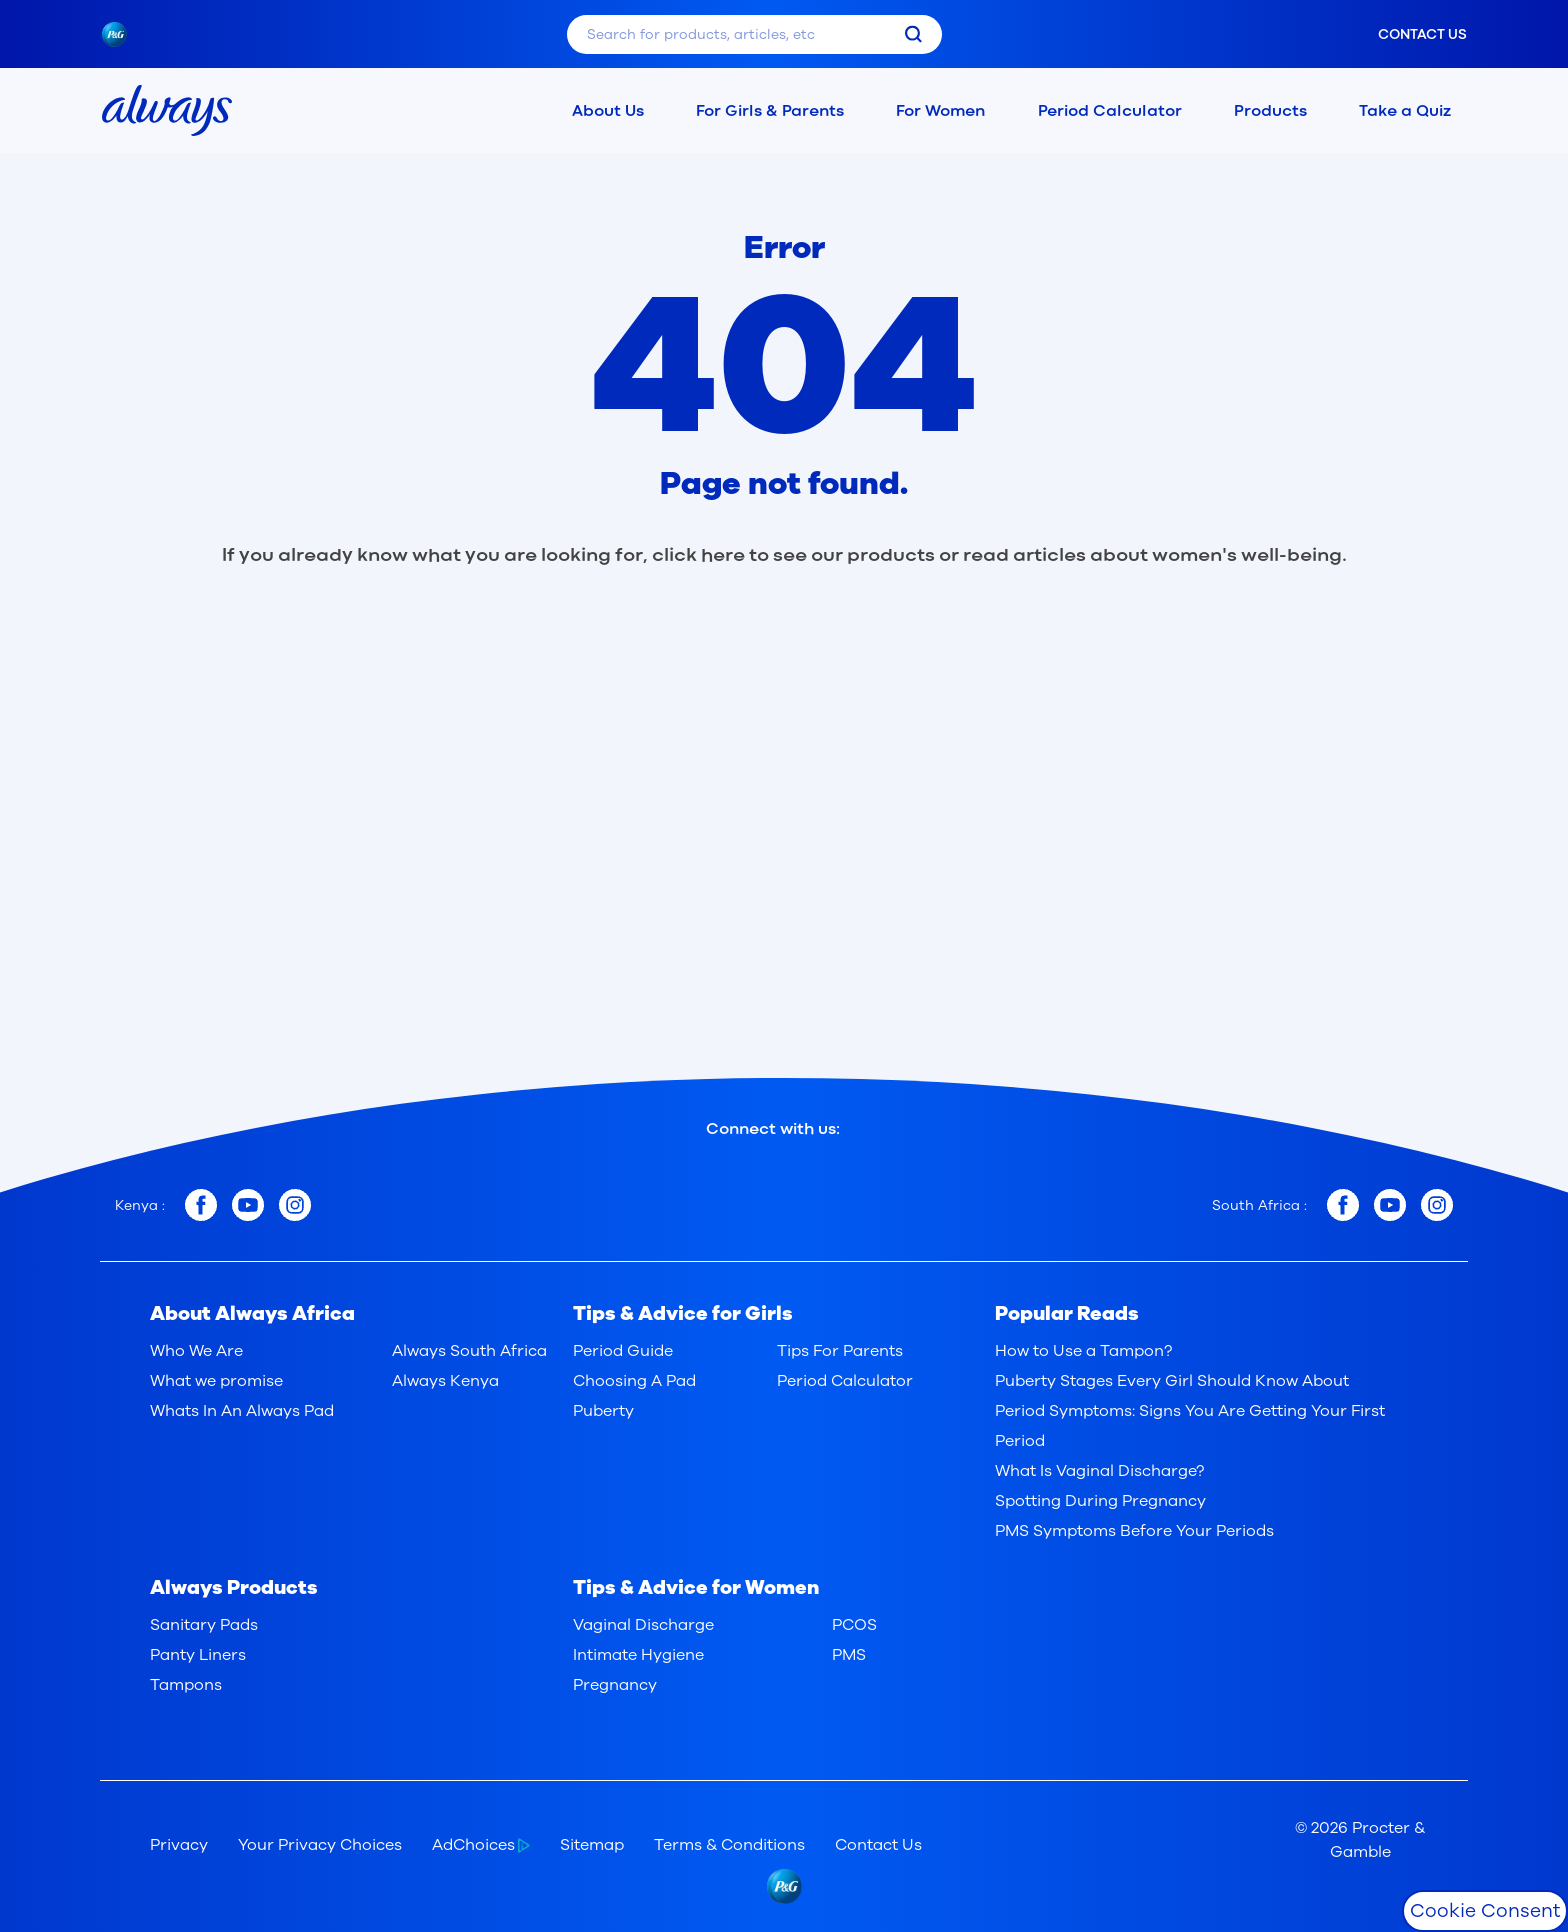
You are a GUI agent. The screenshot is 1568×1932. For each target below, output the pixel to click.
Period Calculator (1102, 110)
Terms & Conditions (729, 1845)
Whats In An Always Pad (242, 1411)
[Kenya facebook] (201, 1205)
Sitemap (592, 1845)
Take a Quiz (1405, 110)
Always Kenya (445, 1381)
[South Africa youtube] (1390, 1205)
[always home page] (167, 110)
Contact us (1422, 34)
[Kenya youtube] (248, 1205)
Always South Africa (469, 1351)
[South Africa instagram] (1437, 1205)
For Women (940, 110)
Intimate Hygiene (638, 1655)
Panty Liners (198, 1655)
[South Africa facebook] (1343, 1205)
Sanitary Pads (204, 1625)
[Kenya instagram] (295, 1205)
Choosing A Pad (634, 1381)
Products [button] (1270, 110)
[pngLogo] (124, 34)
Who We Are (196, 1351)
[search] (913, 34)
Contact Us (878, 1845)
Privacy (179, 1845)
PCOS (854, 1625)
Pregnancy (615, 1685)
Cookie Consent (1485, 1911)
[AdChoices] (496, 1845)
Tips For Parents (840, 1351)
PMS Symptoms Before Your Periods (1134, 1531)
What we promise (216, 1381)
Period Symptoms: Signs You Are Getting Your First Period (1190, 1426)
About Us (608, 110)
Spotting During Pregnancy (1100, 1501)
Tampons (186, 1685)
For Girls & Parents (770, 110)
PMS (849, 1655)
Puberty (603, 1411)
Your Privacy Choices (320, 1845)
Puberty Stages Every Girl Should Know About (1172, 1381)
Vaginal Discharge (643, 1625)
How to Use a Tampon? (1083, 1351)
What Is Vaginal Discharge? (1099, 1471)
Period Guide (623, 1351)
